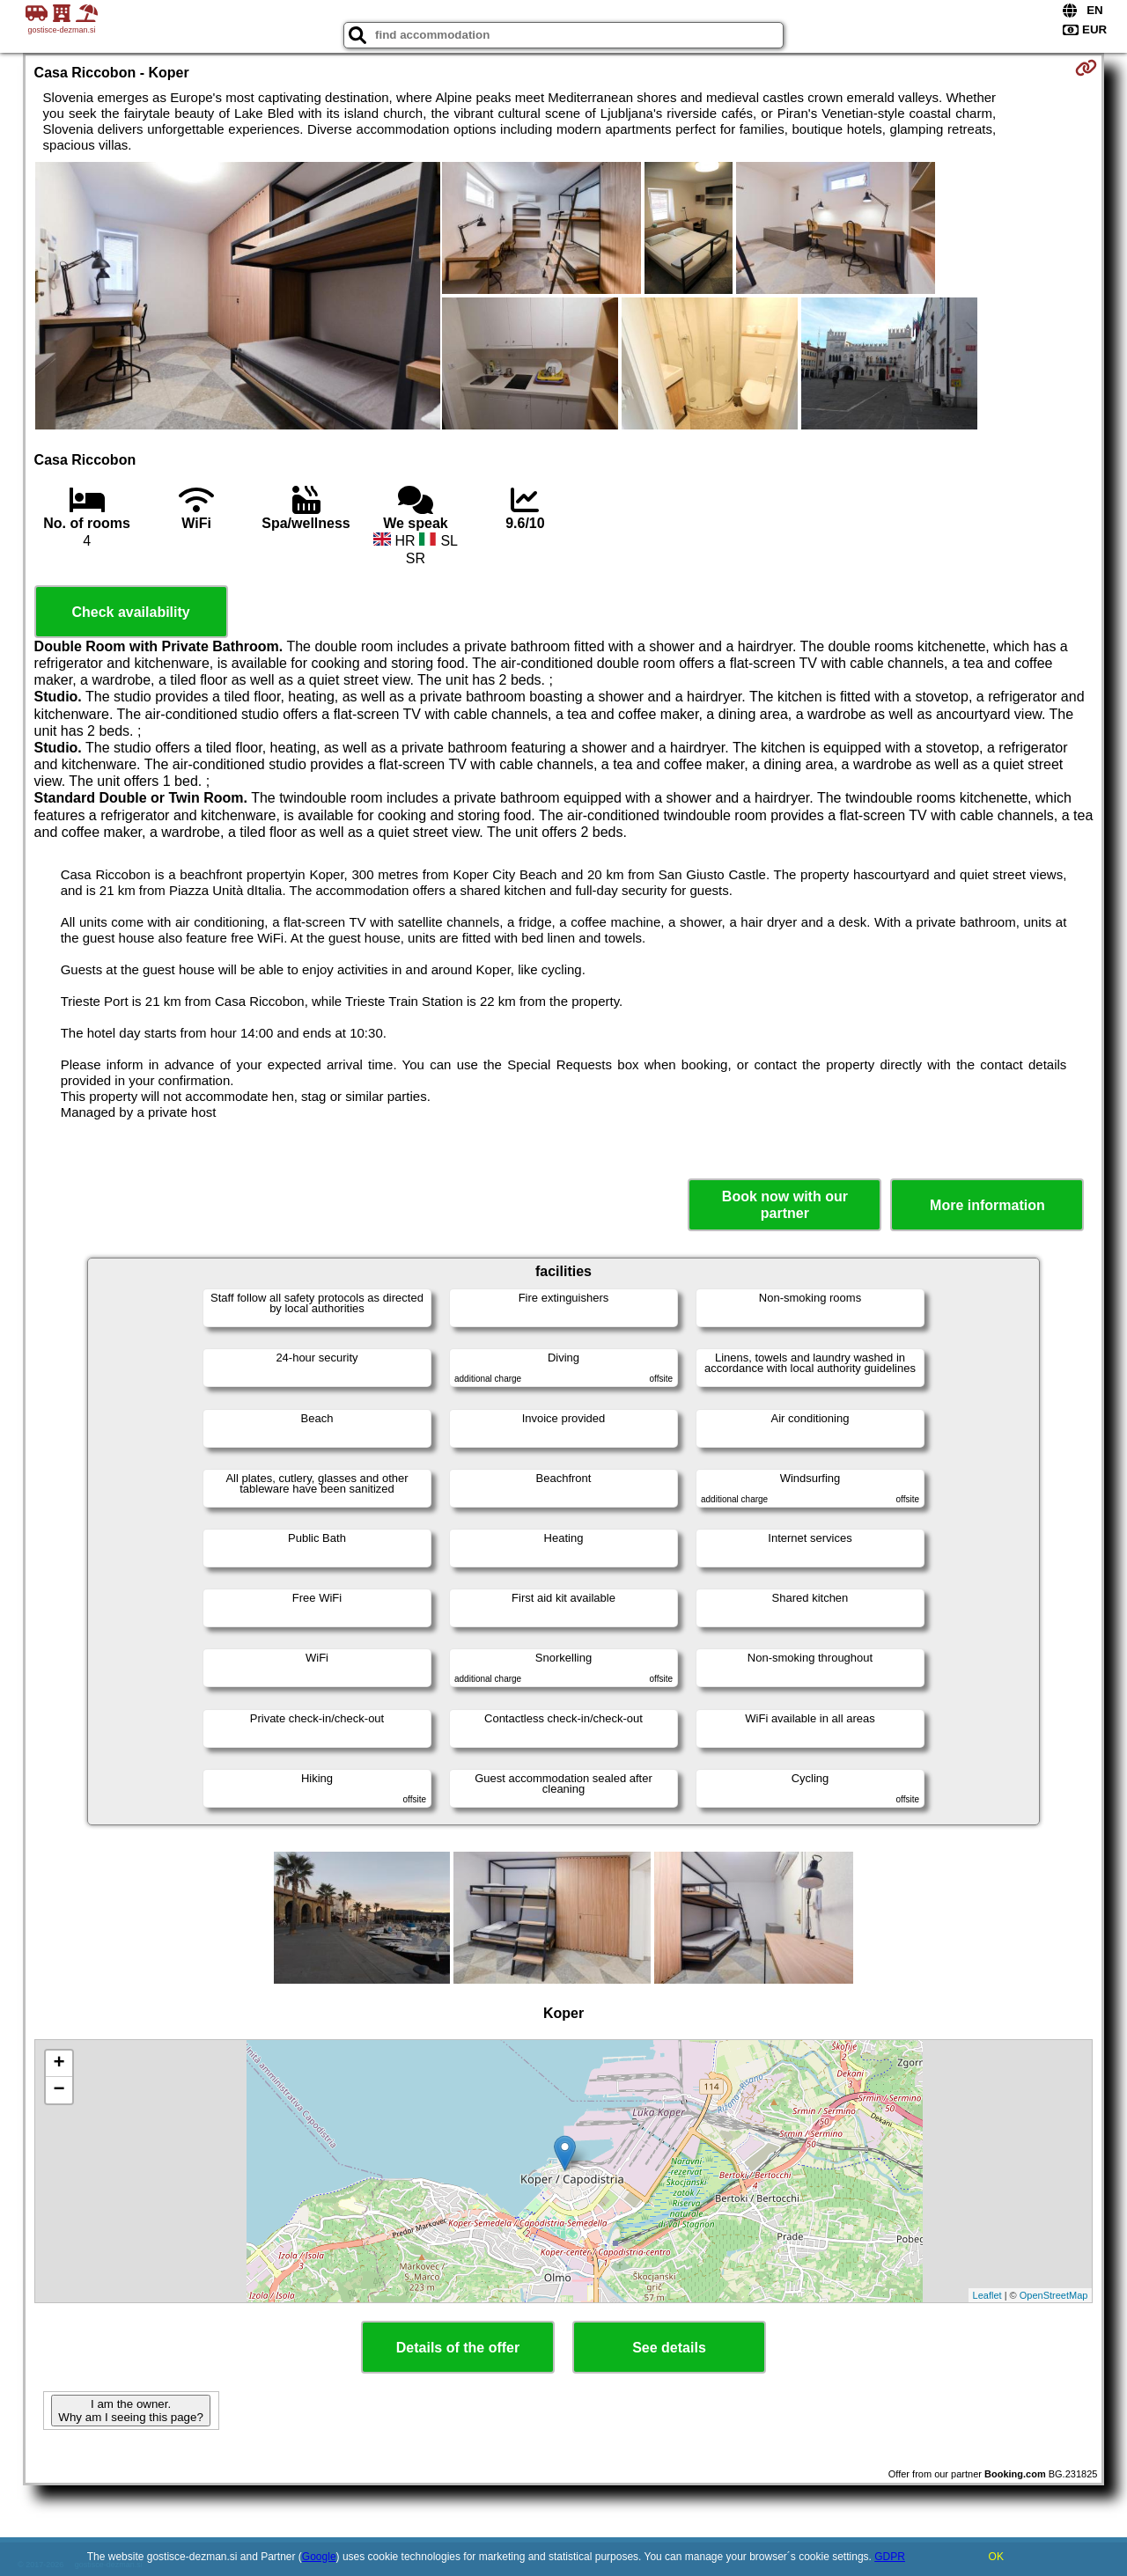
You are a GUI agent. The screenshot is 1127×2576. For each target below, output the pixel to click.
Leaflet (987, 2295)
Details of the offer (457, 2347)
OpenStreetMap (1054, 2295)
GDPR (889, 2556)
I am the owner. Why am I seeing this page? (130, 2410)
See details (669, 2347)
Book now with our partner (785, 1205)
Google (319, 2556)
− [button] (58, 2090)
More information (987, 1205)
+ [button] (58, 2064)
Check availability (130, 612)
